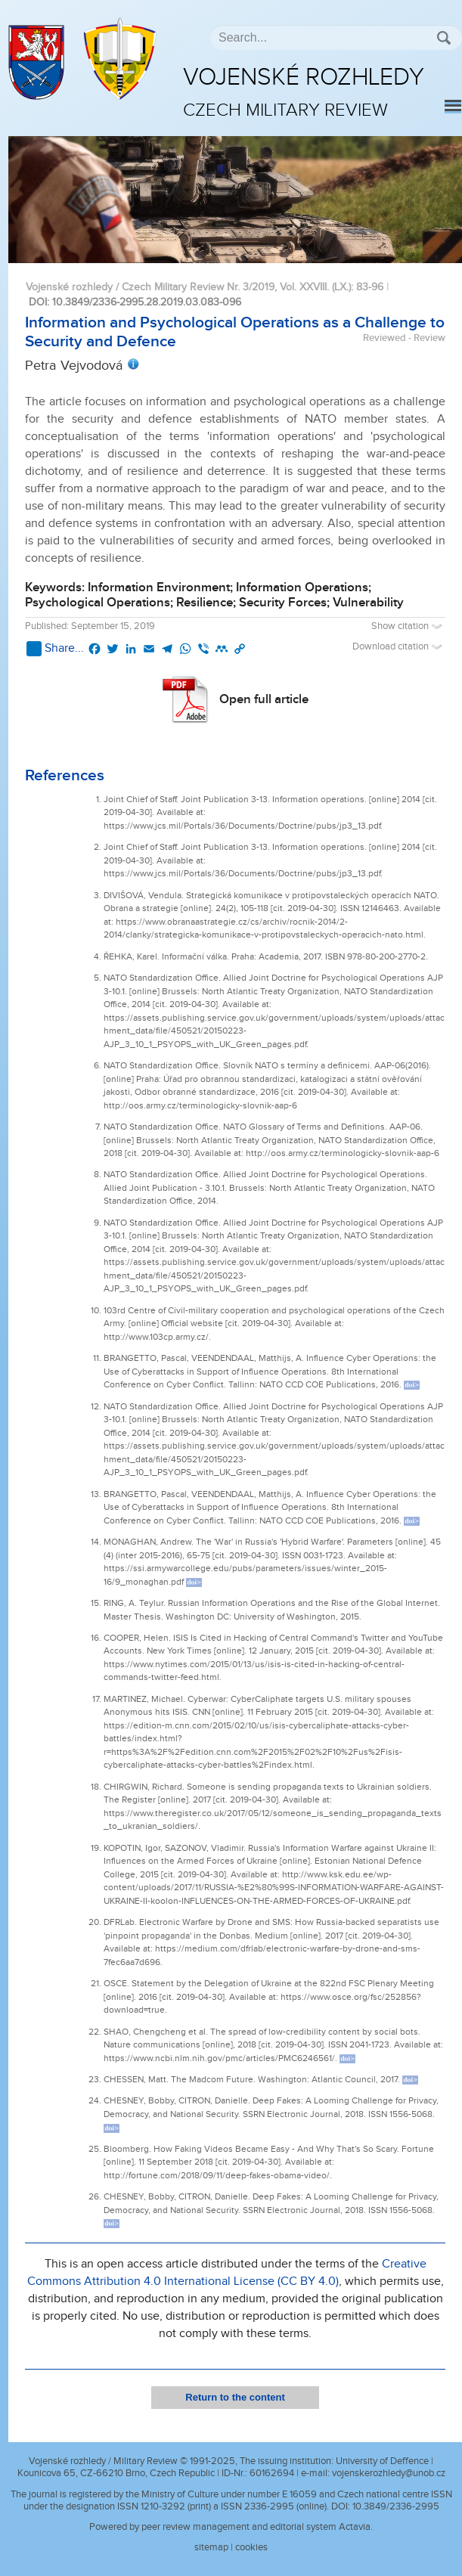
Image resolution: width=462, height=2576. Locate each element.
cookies (251, 2547)
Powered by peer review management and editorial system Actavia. (231, 2527)
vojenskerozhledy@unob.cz (388, 2473)
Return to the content (234, 2397)
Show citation (408, 626)
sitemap (211, 2547)
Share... (55, 648)
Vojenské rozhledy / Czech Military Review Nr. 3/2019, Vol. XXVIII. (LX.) (188, 287)
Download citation (398, 647)
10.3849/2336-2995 (395, 2506)
